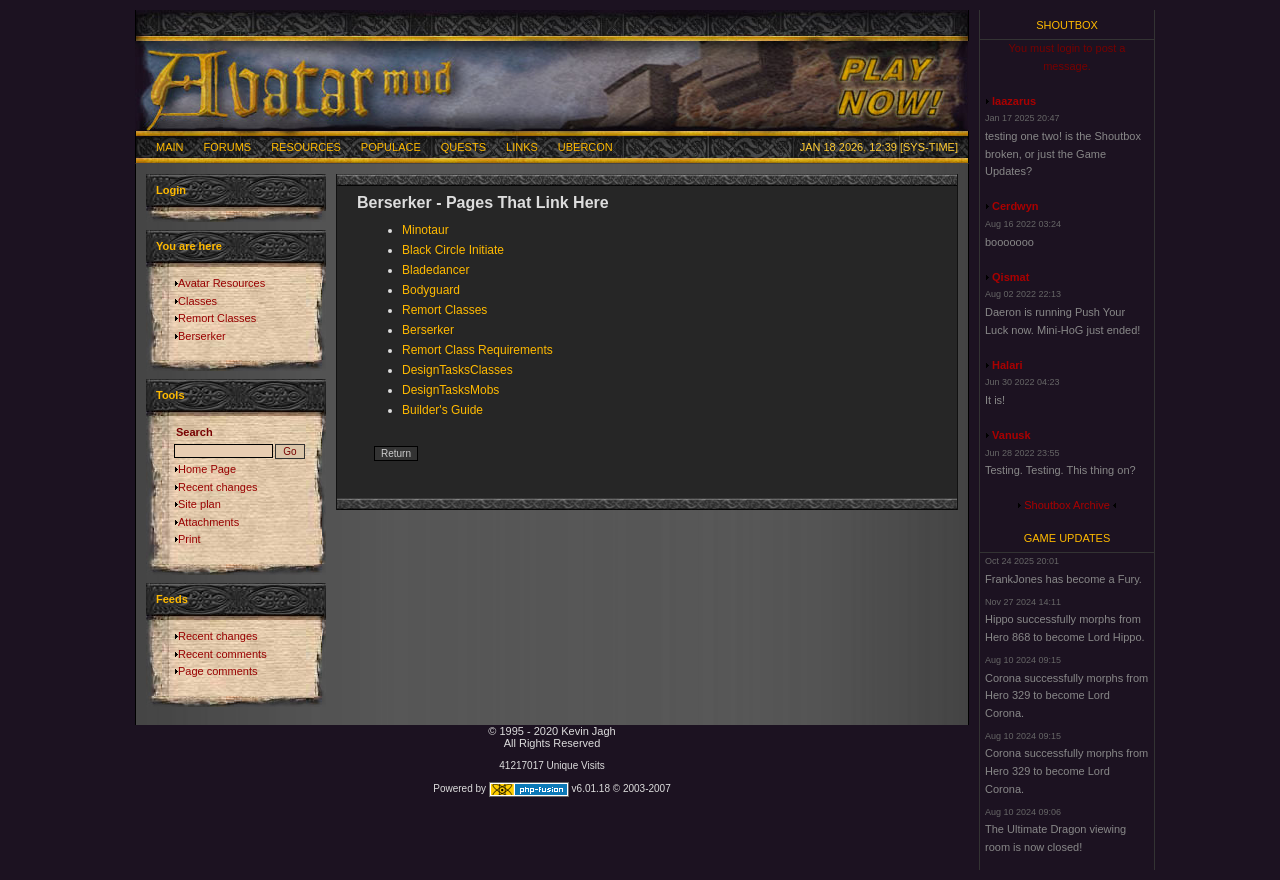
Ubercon (585, 147)
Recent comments (222, 654)
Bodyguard (431, 290)
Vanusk (1011, 435)
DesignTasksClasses (457, 370)
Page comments (217, 671)
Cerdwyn (1015, 206)
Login (171, 190)
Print (189, 539)
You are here (189, 246)
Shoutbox (1067, 25)
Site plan (199, 504)
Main (170, 147)
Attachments (208, 522)
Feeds (172, 599)
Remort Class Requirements (477, 350)
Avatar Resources (221, 283)
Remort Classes (217, 318)
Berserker (202, 336)
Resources (306, 147)
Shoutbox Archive (1067, 505)
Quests (463, 147)
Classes (197, 301)
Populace (391, 147)
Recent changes (218, 487)
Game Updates (1067, 538)
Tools (170, 395)
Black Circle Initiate (453, 250)
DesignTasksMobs (450, 390)
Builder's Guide (442, 410)
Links (522, 147)
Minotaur (425, 230)
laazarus (1014, 101)
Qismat (1010, 277)
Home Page (207, 469)
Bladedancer (435, 270)
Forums (228, 147)
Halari (1007, 365)
